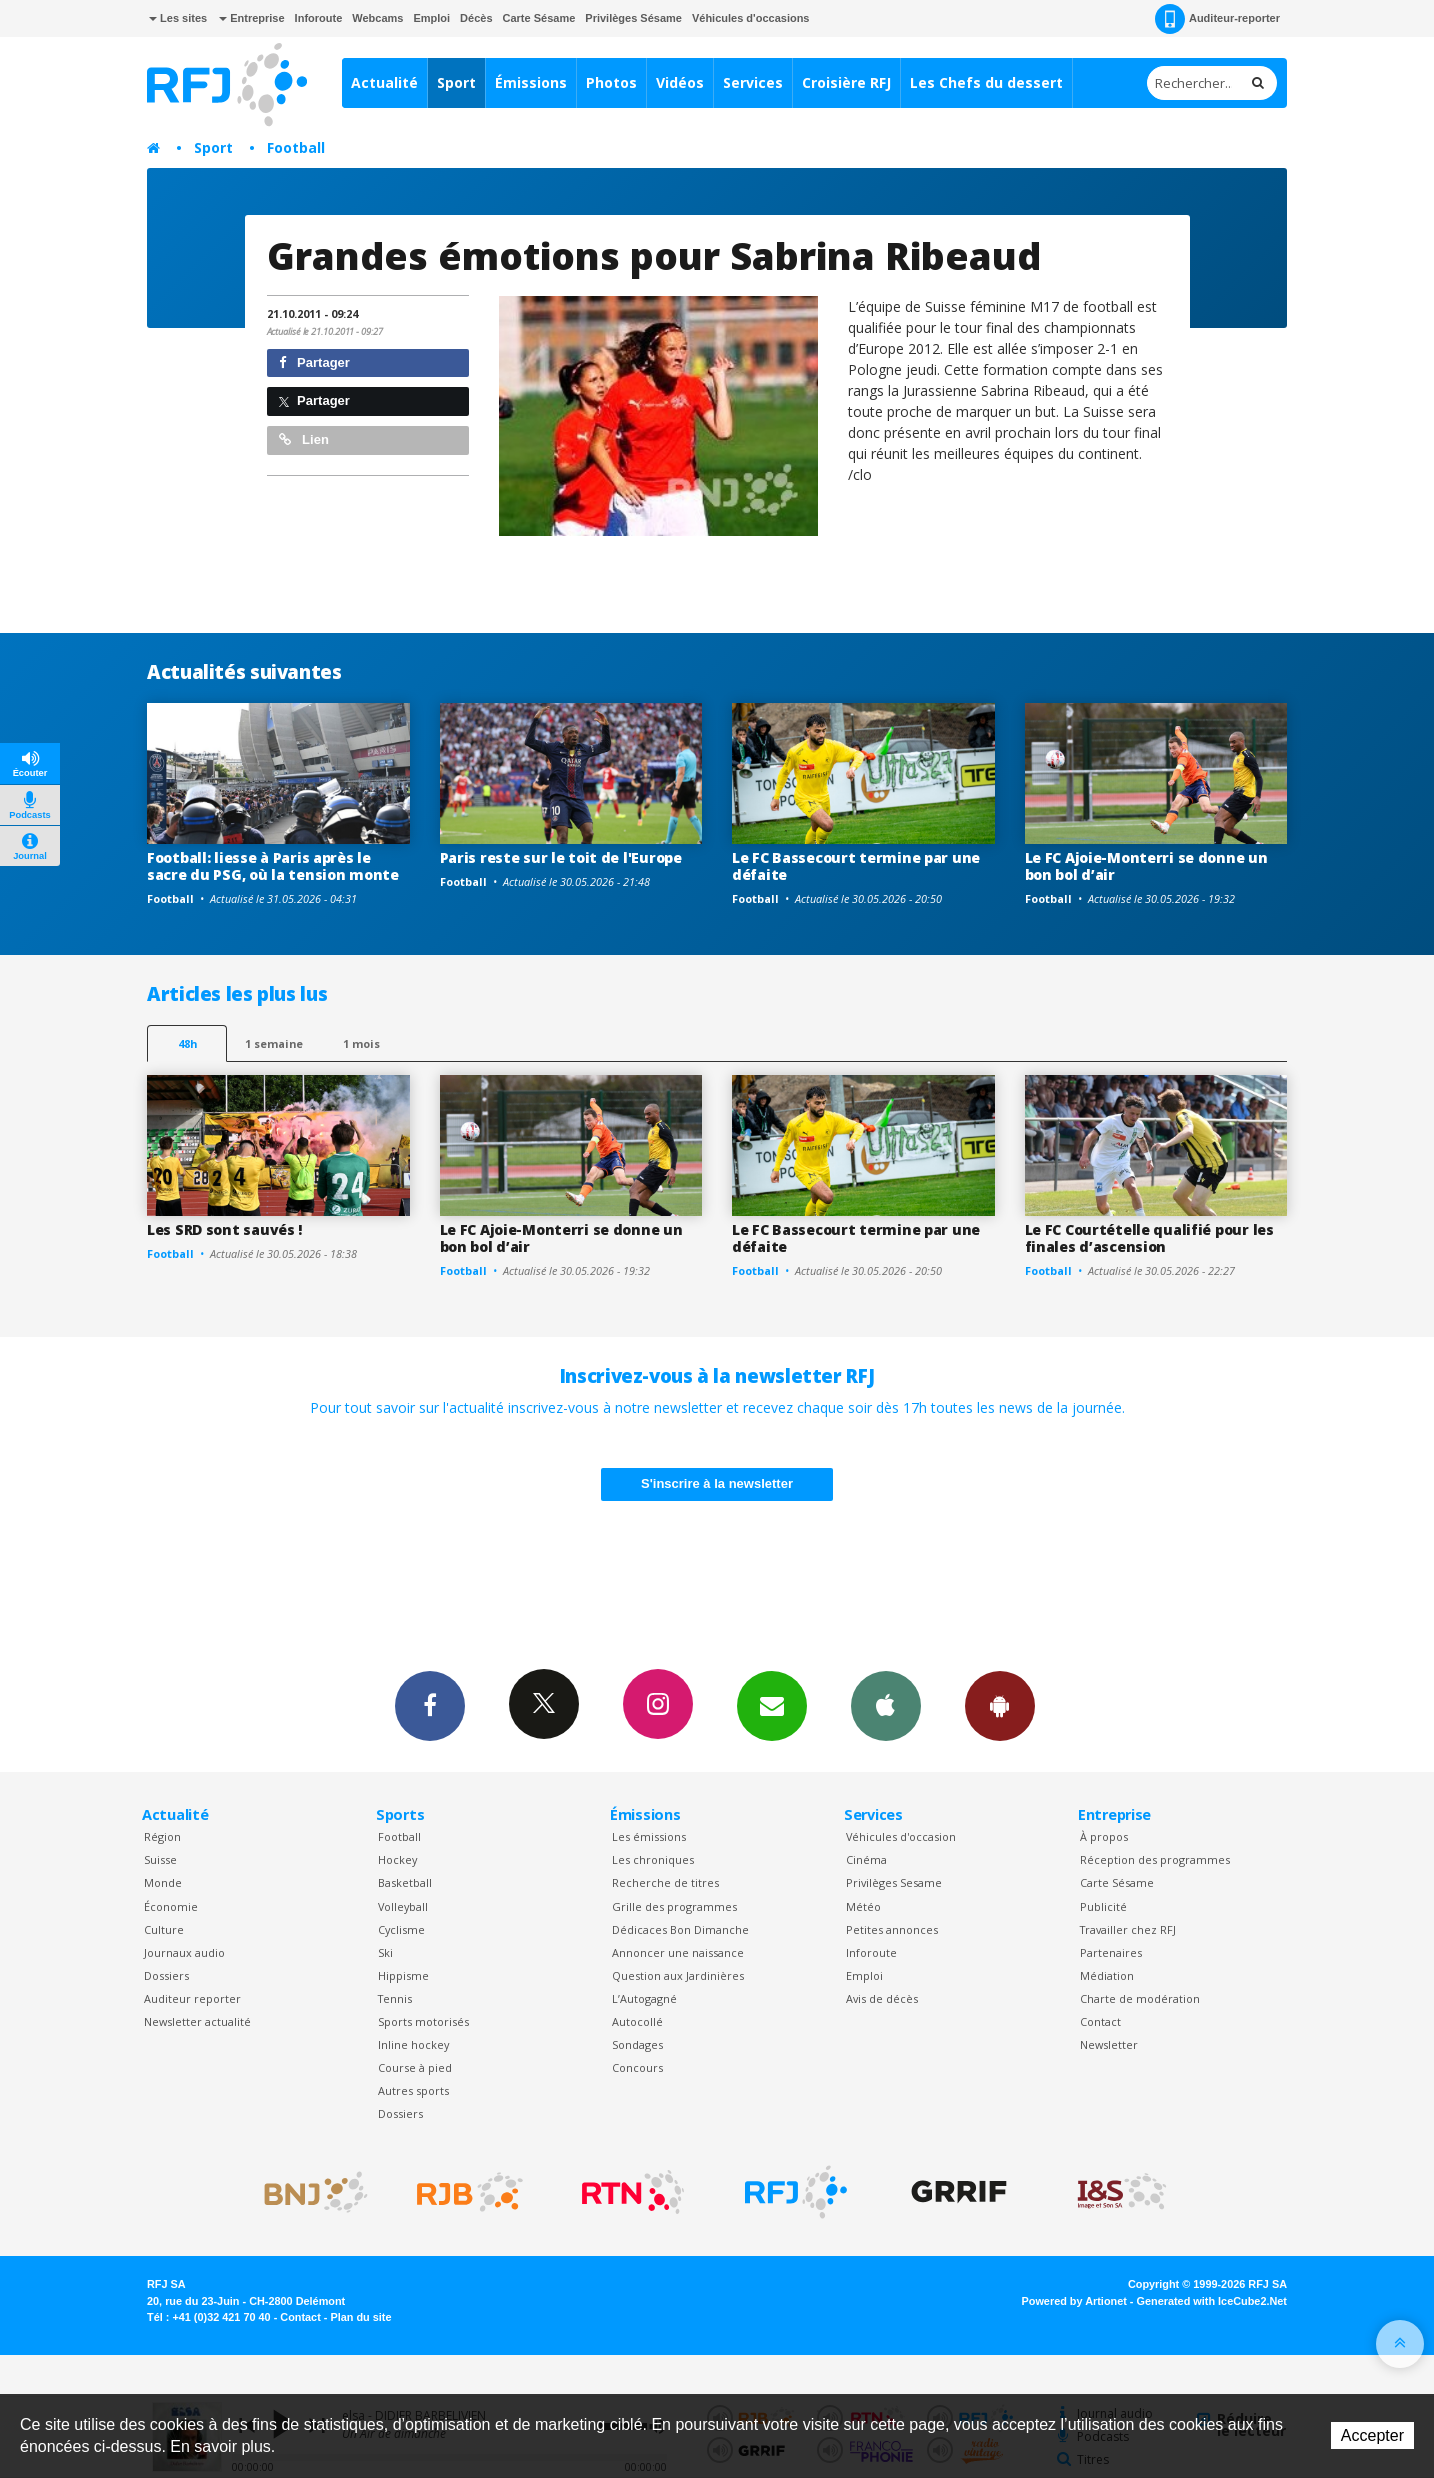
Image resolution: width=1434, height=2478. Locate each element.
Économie (171, 1906)
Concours (637, 2067)
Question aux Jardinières (678, 1975)
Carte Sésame (539, 18)
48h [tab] (187, 1043)
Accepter (1372, 2435)
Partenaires (1111, 1952)
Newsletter (1109, 2044)
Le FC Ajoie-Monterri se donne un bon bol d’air (1146, 866)
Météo (863, 1906)
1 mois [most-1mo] (361, 1043)
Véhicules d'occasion (901, 1836)
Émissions (531, 82)
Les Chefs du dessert (986, 82)
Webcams (377, 18)
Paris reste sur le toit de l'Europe (561, 857)
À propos (1104, 1836)
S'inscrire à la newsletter (717, 1483)
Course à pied (415, 2067)
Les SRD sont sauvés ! (224, 1229)
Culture (164, 1929)
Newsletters (772, 1705)
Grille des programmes (674, 1906)
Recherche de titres (665, 1882)
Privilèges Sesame (894, 1882)
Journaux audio (184, 1952)
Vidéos (680, 82)
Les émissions (649, 1836)
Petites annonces (892, 1929)
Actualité (384, 82)
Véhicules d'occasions (751, 18)
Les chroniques (653, 1859)
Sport (456, 82)
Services (753, 82)
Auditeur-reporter (1217, 19)
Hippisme (403, 1975)
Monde (163, 1882)
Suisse (160, 1859)
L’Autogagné (644, 1998)
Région (162, 1836)
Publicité (1103, 1906)
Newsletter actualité (197, 2021)
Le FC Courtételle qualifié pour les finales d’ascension (1149, 1238)
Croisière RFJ (846, 82)
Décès (476, 18)
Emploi (431, 18)
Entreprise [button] (251, 18)
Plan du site (360, 2317)
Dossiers (166, 1975)
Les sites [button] (178, 18)
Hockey (397, 1859)
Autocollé (637, 2021)
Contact (1100, 2021)
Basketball (405, 1882)
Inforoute (319, 18)
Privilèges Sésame (633, 18)
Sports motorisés (423, 2021)
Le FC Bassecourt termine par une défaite (856, 866)
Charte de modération (1140, 1998)
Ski (385, 1952)
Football (296, 147)
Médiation (1107, 1975)
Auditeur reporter (192, 1998)
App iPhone (886, 1705)
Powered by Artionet (1074, 2301)
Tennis (395, 1998)
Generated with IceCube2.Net (1212, 2301)
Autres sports (413, 2090)
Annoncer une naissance (678, 1952)
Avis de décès (882, 1998)
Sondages (637, 2044)
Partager (314, 362)
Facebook (430, 1705)
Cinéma (866, 1859)
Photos (611, 82)
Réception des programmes (1155, 1859)
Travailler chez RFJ (1128, 1929)
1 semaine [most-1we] (274, 1043)
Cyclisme (401, 1929)
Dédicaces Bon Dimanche (680, 1929)
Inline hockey (413, 2044)
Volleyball (403, 1906)
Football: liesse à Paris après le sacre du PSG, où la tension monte (273, 866)
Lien (304, 439)
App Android (1000, 1705)
